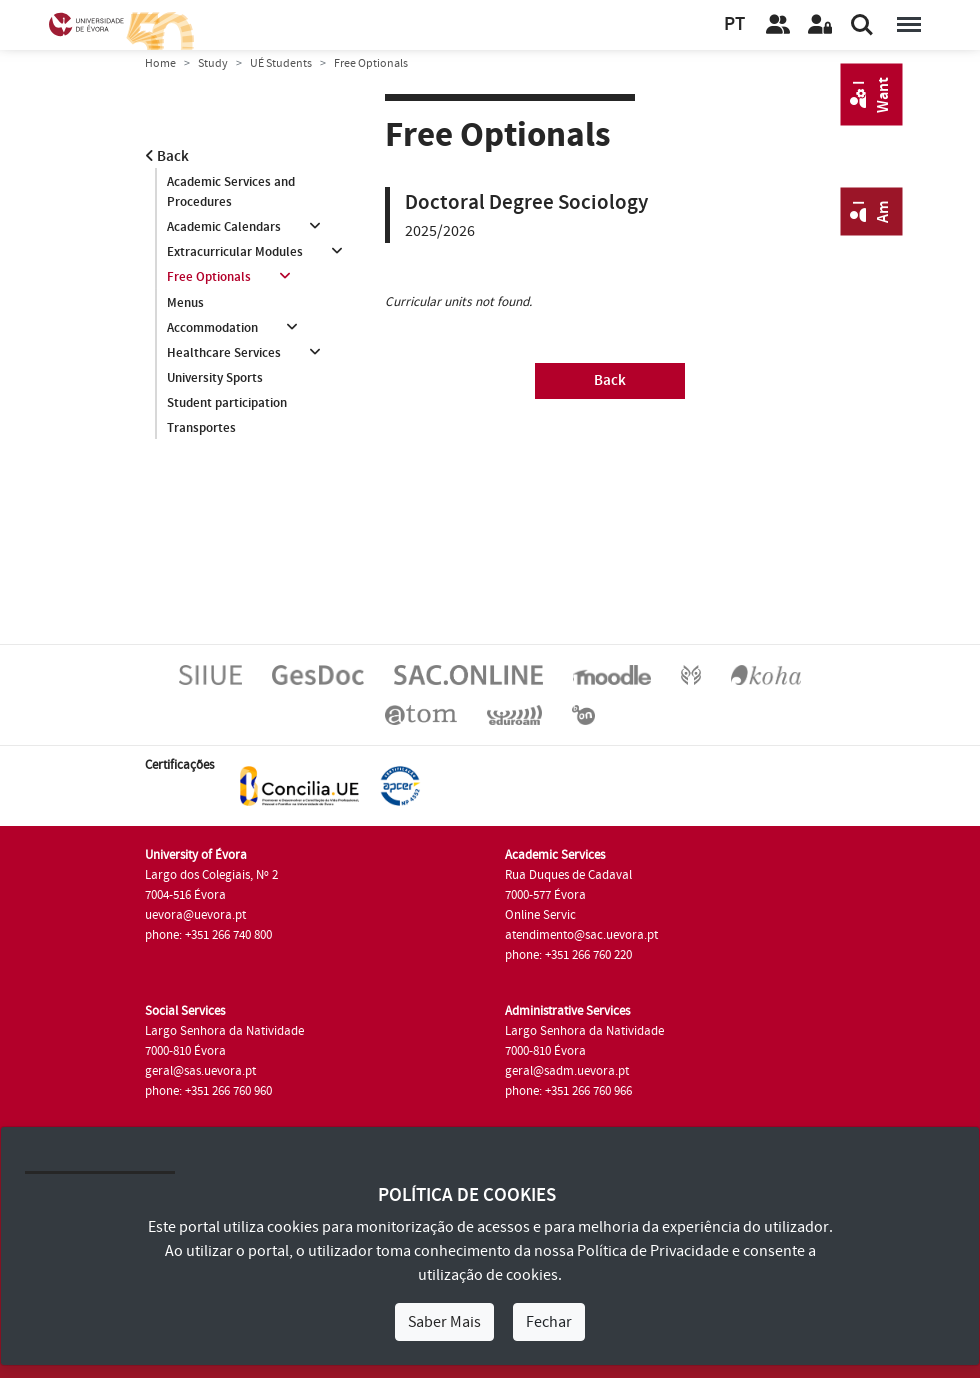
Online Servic (540, 915)
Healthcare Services (224, 353)
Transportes (201, 428)
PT (734, 24)
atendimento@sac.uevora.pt (581, 935)
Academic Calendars (224, 227)
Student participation (227, 403)
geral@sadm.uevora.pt (567, 1071)
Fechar (549, 1322)
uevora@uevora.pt (195, 915)
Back (167, 156)
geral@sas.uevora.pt (200, 1071)
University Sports (215, 378)
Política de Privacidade (653, 1251)
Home (160, 63)
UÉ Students (281, 63)
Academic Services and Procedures (231, 192)
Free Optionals (209, 277)
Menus (185, 303)
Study (213, 63)
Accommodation (212, 328)
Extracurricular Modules (235, 252)
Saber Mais (444, 1322)
